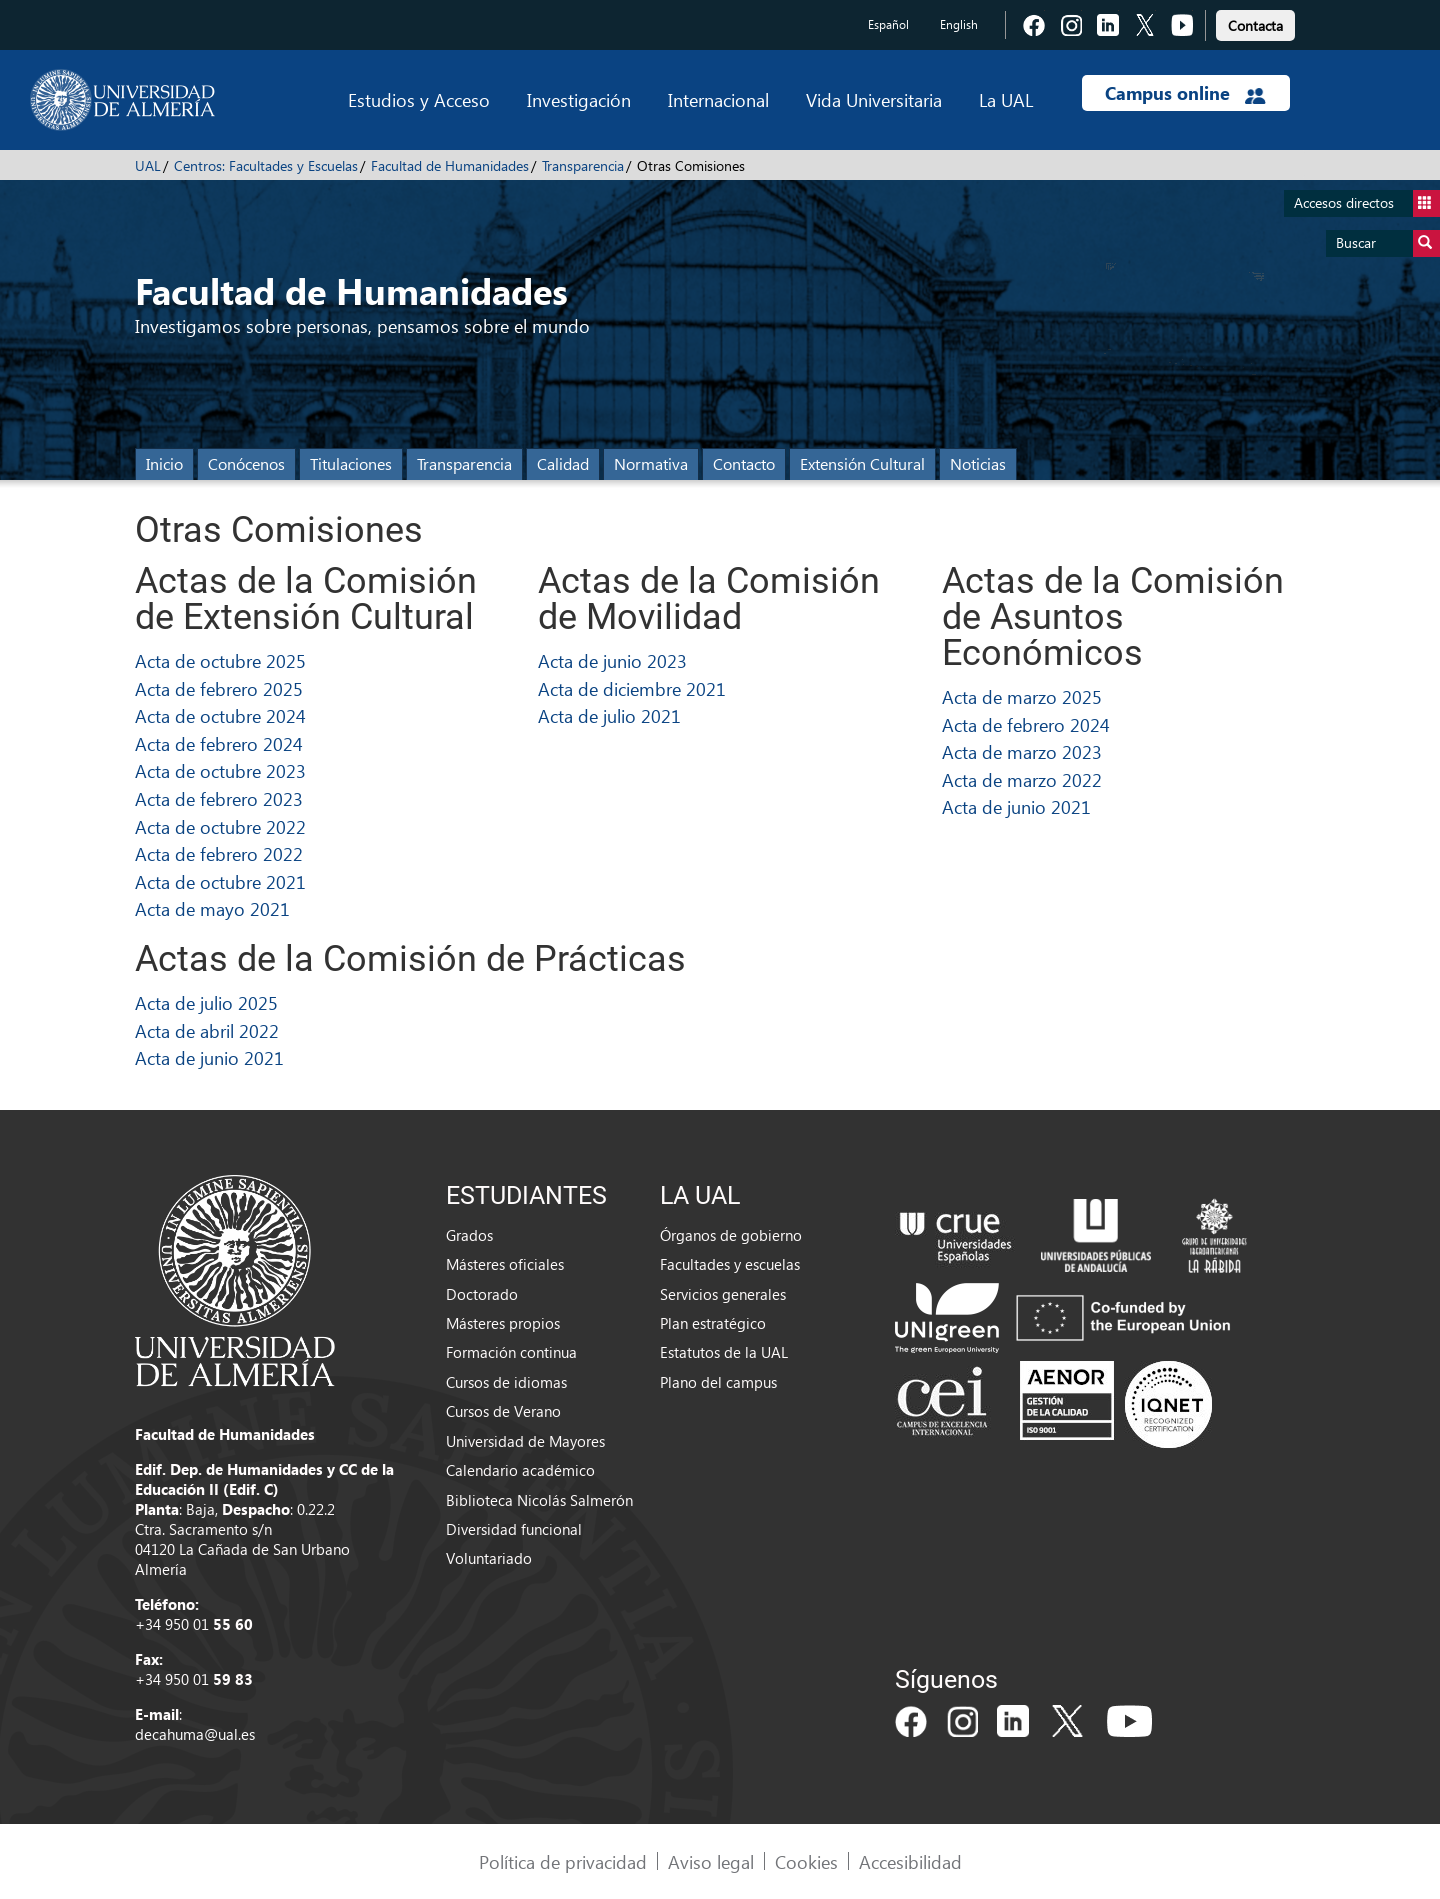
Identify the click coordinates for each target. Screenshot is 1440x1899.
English (959, 24)
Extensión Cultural (862, 463)
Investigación (579, 99)
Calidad (563, 463)
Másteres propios (503, 1323)
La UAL (1006, 99)
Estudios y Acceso (419, 99)
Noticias (978, 463)
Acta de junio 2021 (1016, 806)
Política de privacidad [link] (563, 1861)
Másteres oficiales (505, 1264)
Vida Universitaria (874, 99)
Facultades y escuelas (730, 1264)
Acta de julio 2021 (609, 715)
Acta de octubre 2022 (220, 826)
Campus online (1185, 93)
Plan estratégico (713, 1323)
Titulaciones (351, 463)
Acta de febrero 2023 (219, 798)
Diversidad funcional (514, 1529)
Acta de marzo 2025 (1022, 696)
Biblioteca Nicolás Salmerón (539, 1500)
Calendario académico (520, 1470)
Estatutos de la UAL (724, 1352)
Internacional (718, 99)
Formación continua (511, 1352)
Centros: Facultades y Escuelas (266, 165)
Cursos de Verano (503, 1411)
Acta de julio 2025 (206, 1002)
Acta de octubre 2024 (220, 715)
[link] (1255, 22)
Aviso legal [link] (711, 1861)
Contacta (1255, 25)
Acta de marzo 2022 (1022, 779)
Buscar (1388, 243)
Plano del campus (718, 1382)
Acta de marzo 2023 (1022, 751)
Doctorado (482, 1294)
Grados (469, 1235)
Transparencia (583, 165)
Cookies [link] (806, 1861)
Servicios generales (723, 1294)
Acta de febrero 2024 (219, 743)
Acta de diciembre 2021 (632, 688)
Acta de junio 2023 (612, 660)
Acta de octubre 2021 (220, 881)
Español (888, 24)
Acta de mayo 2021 (212, 908)
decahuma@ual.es (195, 1734)
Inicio (164, 463)
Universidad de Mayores (525, 1441)
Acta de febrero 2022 (219, 853)
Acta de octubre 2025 (220, 660)
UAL (148, 165)
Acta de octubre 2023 (220, 770)
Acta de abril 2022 (207, 1030)
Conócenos (246, 463)
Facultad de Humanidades (450, 165)
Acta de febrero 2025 (219, 688)
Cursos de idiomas (506, 1382)
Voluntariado (489, 1558)
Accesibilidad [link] (910, 1861)
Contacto (744, 463)
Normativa (651, 463)
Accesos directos (1367, 203)
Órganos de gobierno (731, 1235)
